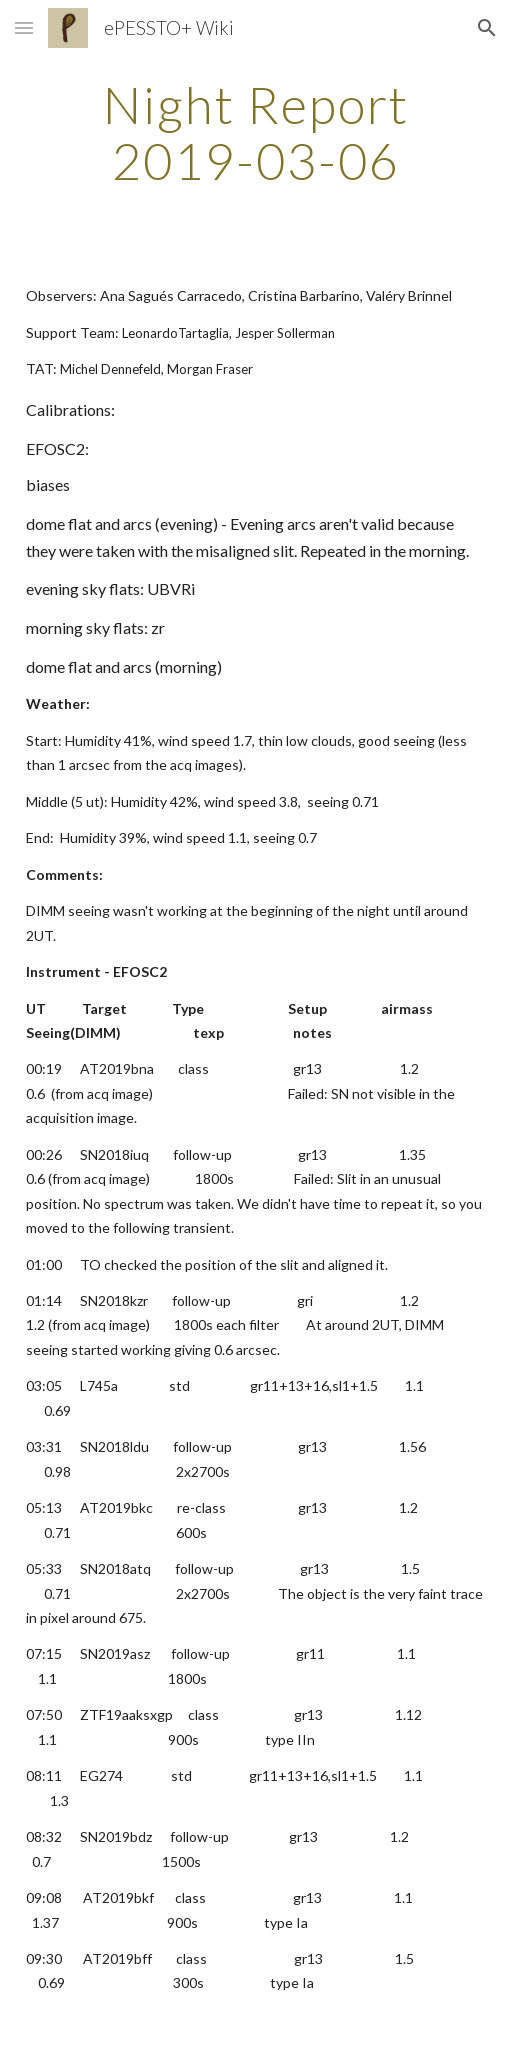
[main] (256, 132)
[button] (24, 27)
